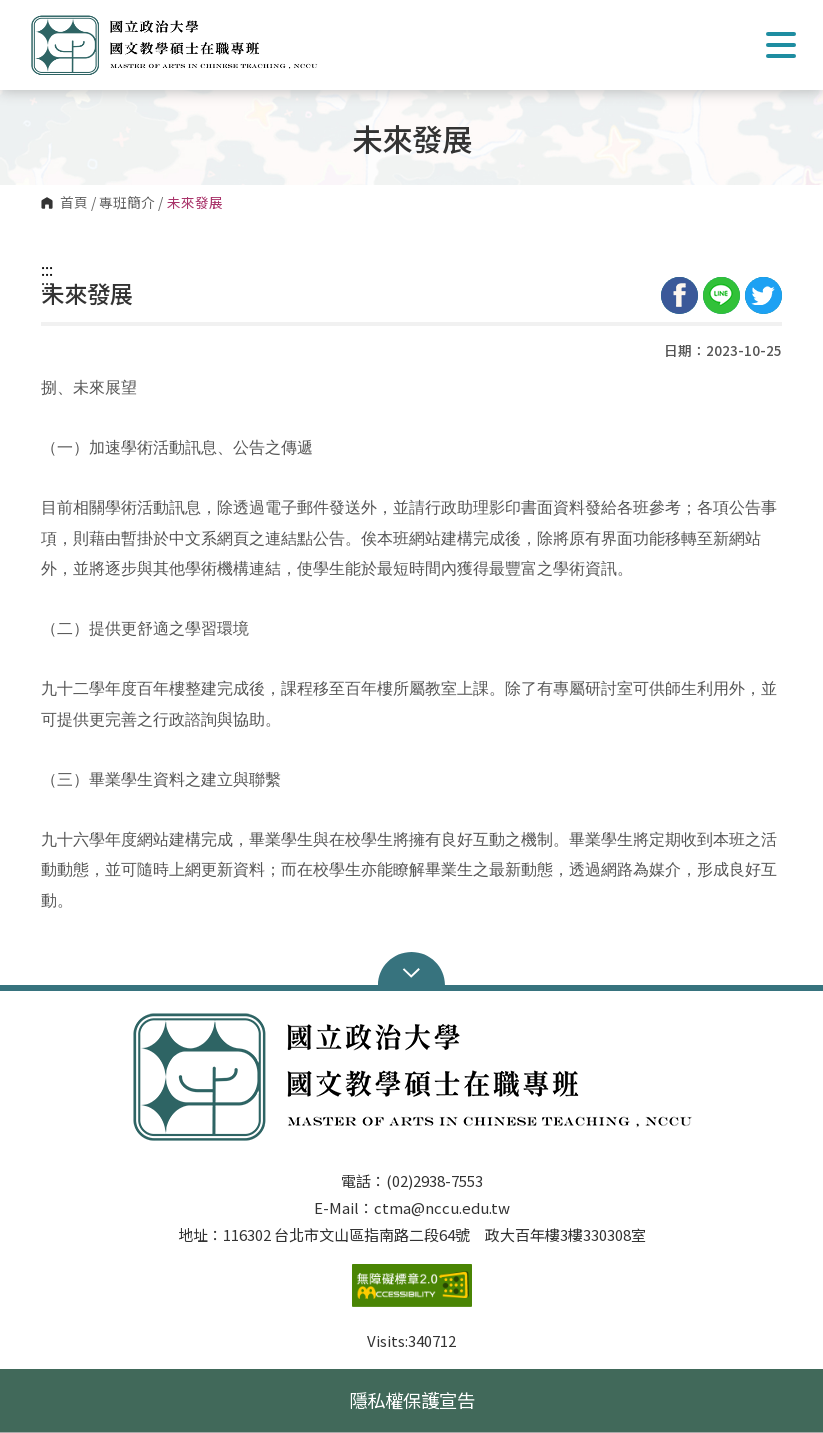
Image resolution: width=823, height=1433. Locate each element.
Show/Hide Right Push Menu (781, 45)
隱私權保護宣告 (412, 1400)
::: (47, 269)
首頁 (74, 203)
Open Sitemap (411, 971)
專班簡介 (127, 203)
